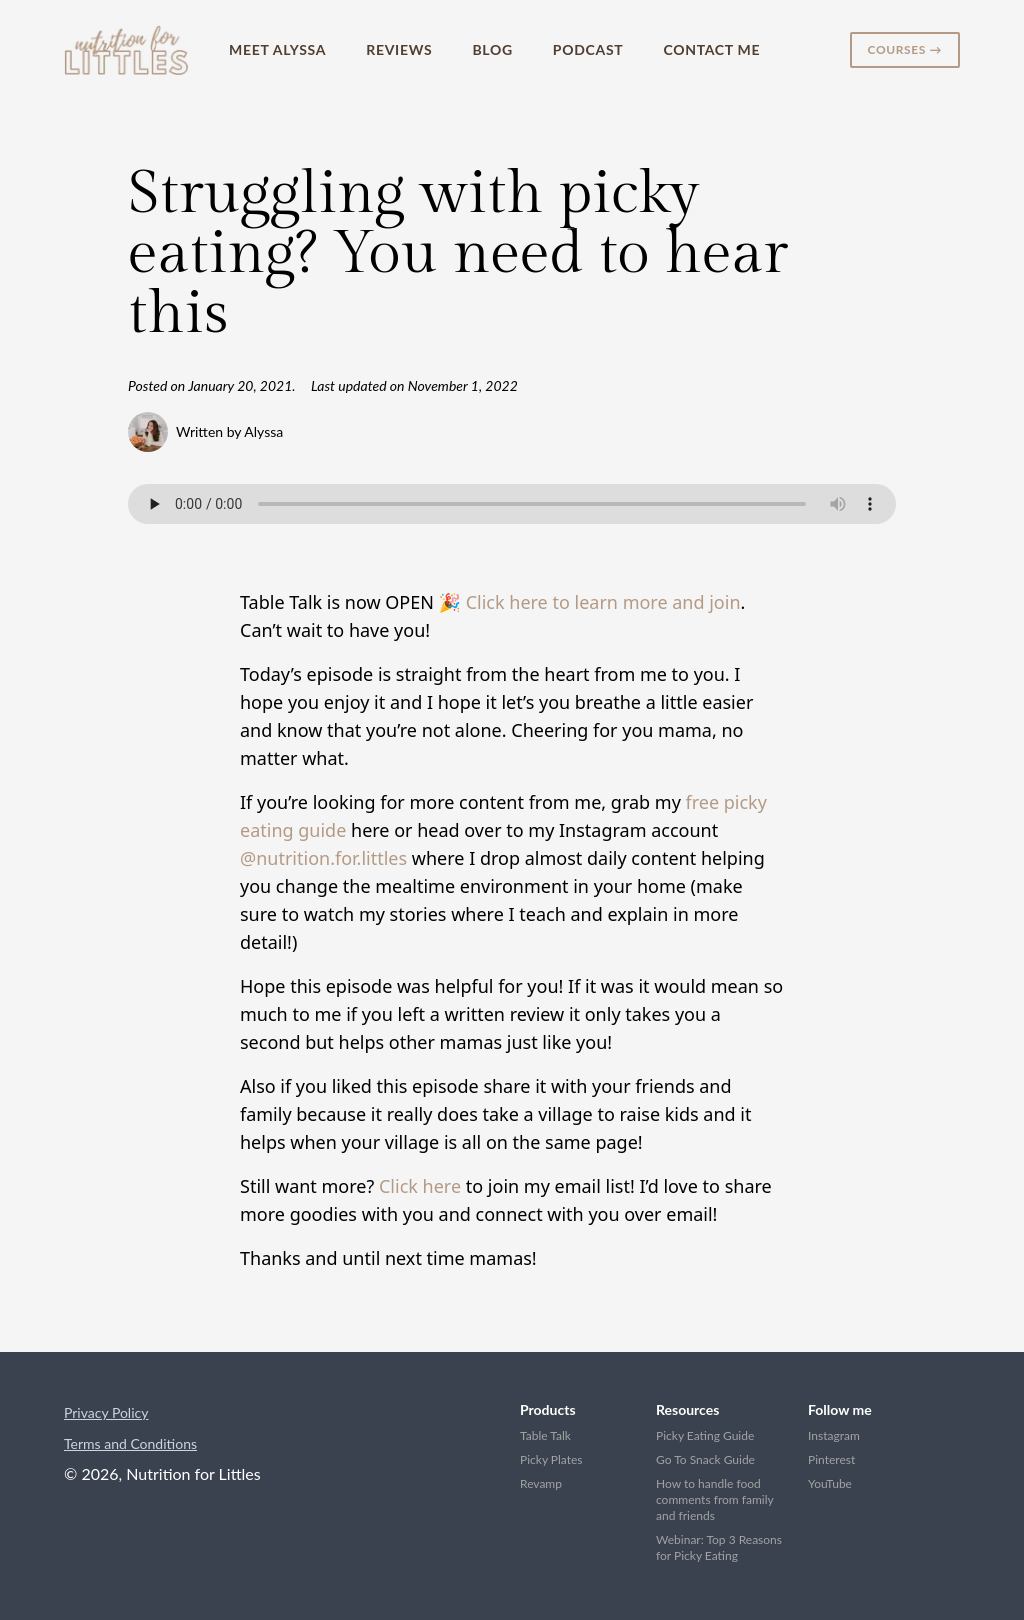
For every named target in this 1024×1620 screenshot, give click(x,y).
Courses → (905, 49)
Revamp (541, 1483)
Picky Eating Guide (705, 1435)
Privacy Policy (106, 1412)
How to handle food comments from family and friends (714, 1499)
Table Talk (545, 1435)
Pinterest (831, 1459)
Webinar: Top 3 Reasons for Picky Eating (719, 1547)
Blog (492, 49)
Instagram (834, 1435)
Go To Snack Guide (705, 1459)
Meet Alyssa (277, 49)
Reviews (399, 49)
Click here (420, 1186)
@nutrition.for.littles (323, 858)
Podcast (588, 49)
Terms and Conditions (130, 1443)
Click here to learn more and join (603, 602)
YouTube (830, 1483)
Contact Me (711, 49)
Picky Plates (551, 1459)
